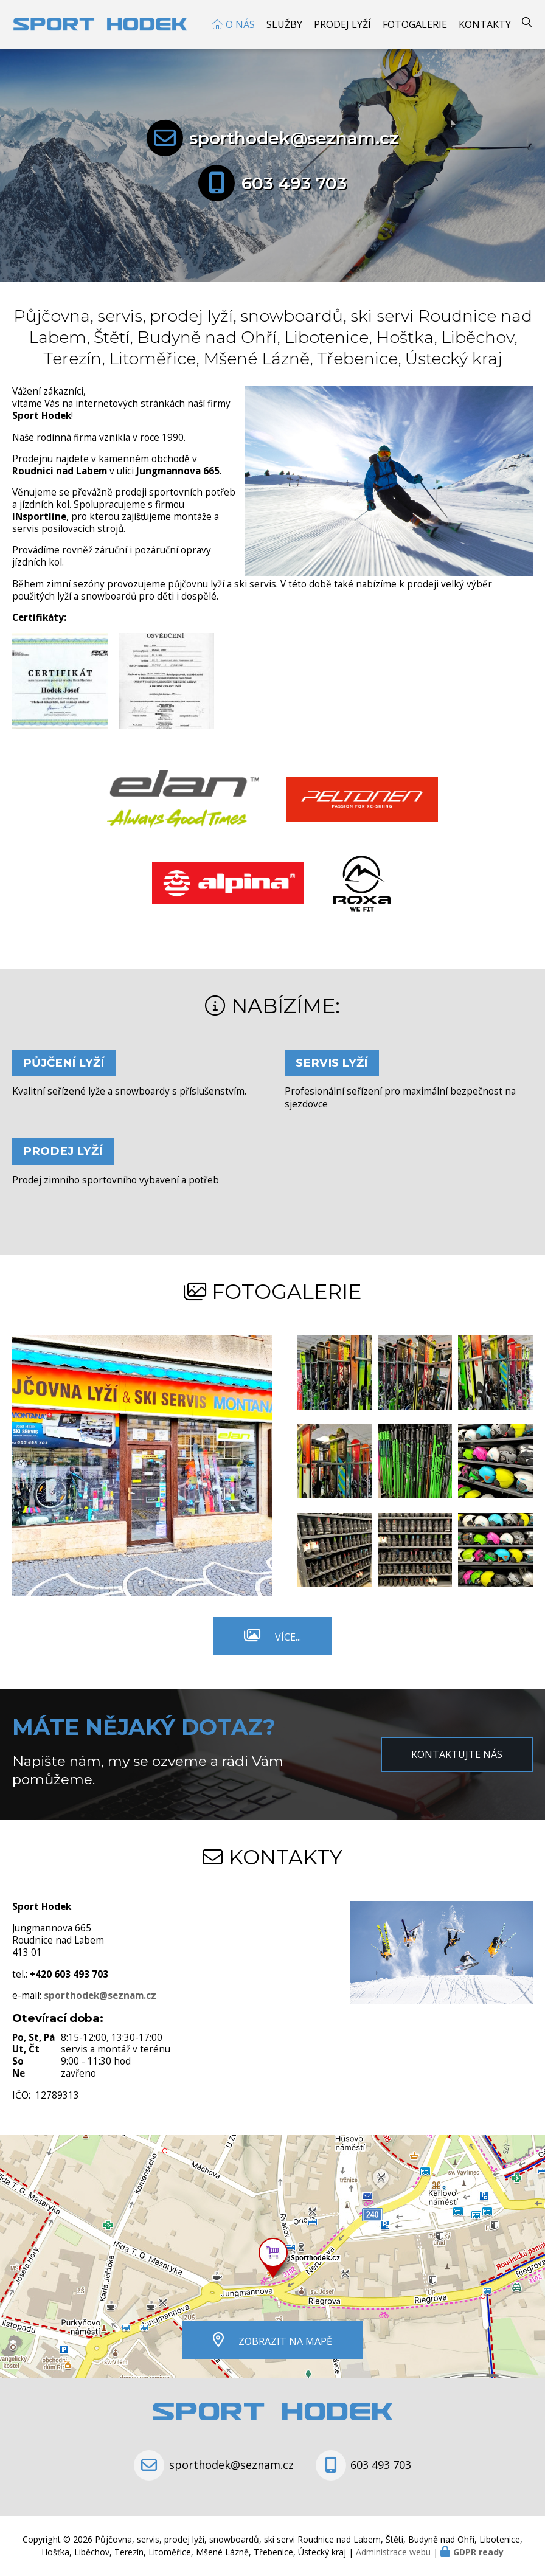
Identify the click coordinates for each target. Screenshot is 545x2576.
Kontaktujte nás (456, 1754)
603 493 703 (294, 183)
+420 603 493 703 (69, 1974)
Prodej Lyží (342, 24)
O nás (240, 24)
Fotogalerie (415, 24)
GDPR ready (478, 2552)
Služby (284, 24)
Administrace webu (393, 2552)
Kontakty (485, 24)
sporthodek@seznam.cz (293, 138)
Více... (288, 1637)
